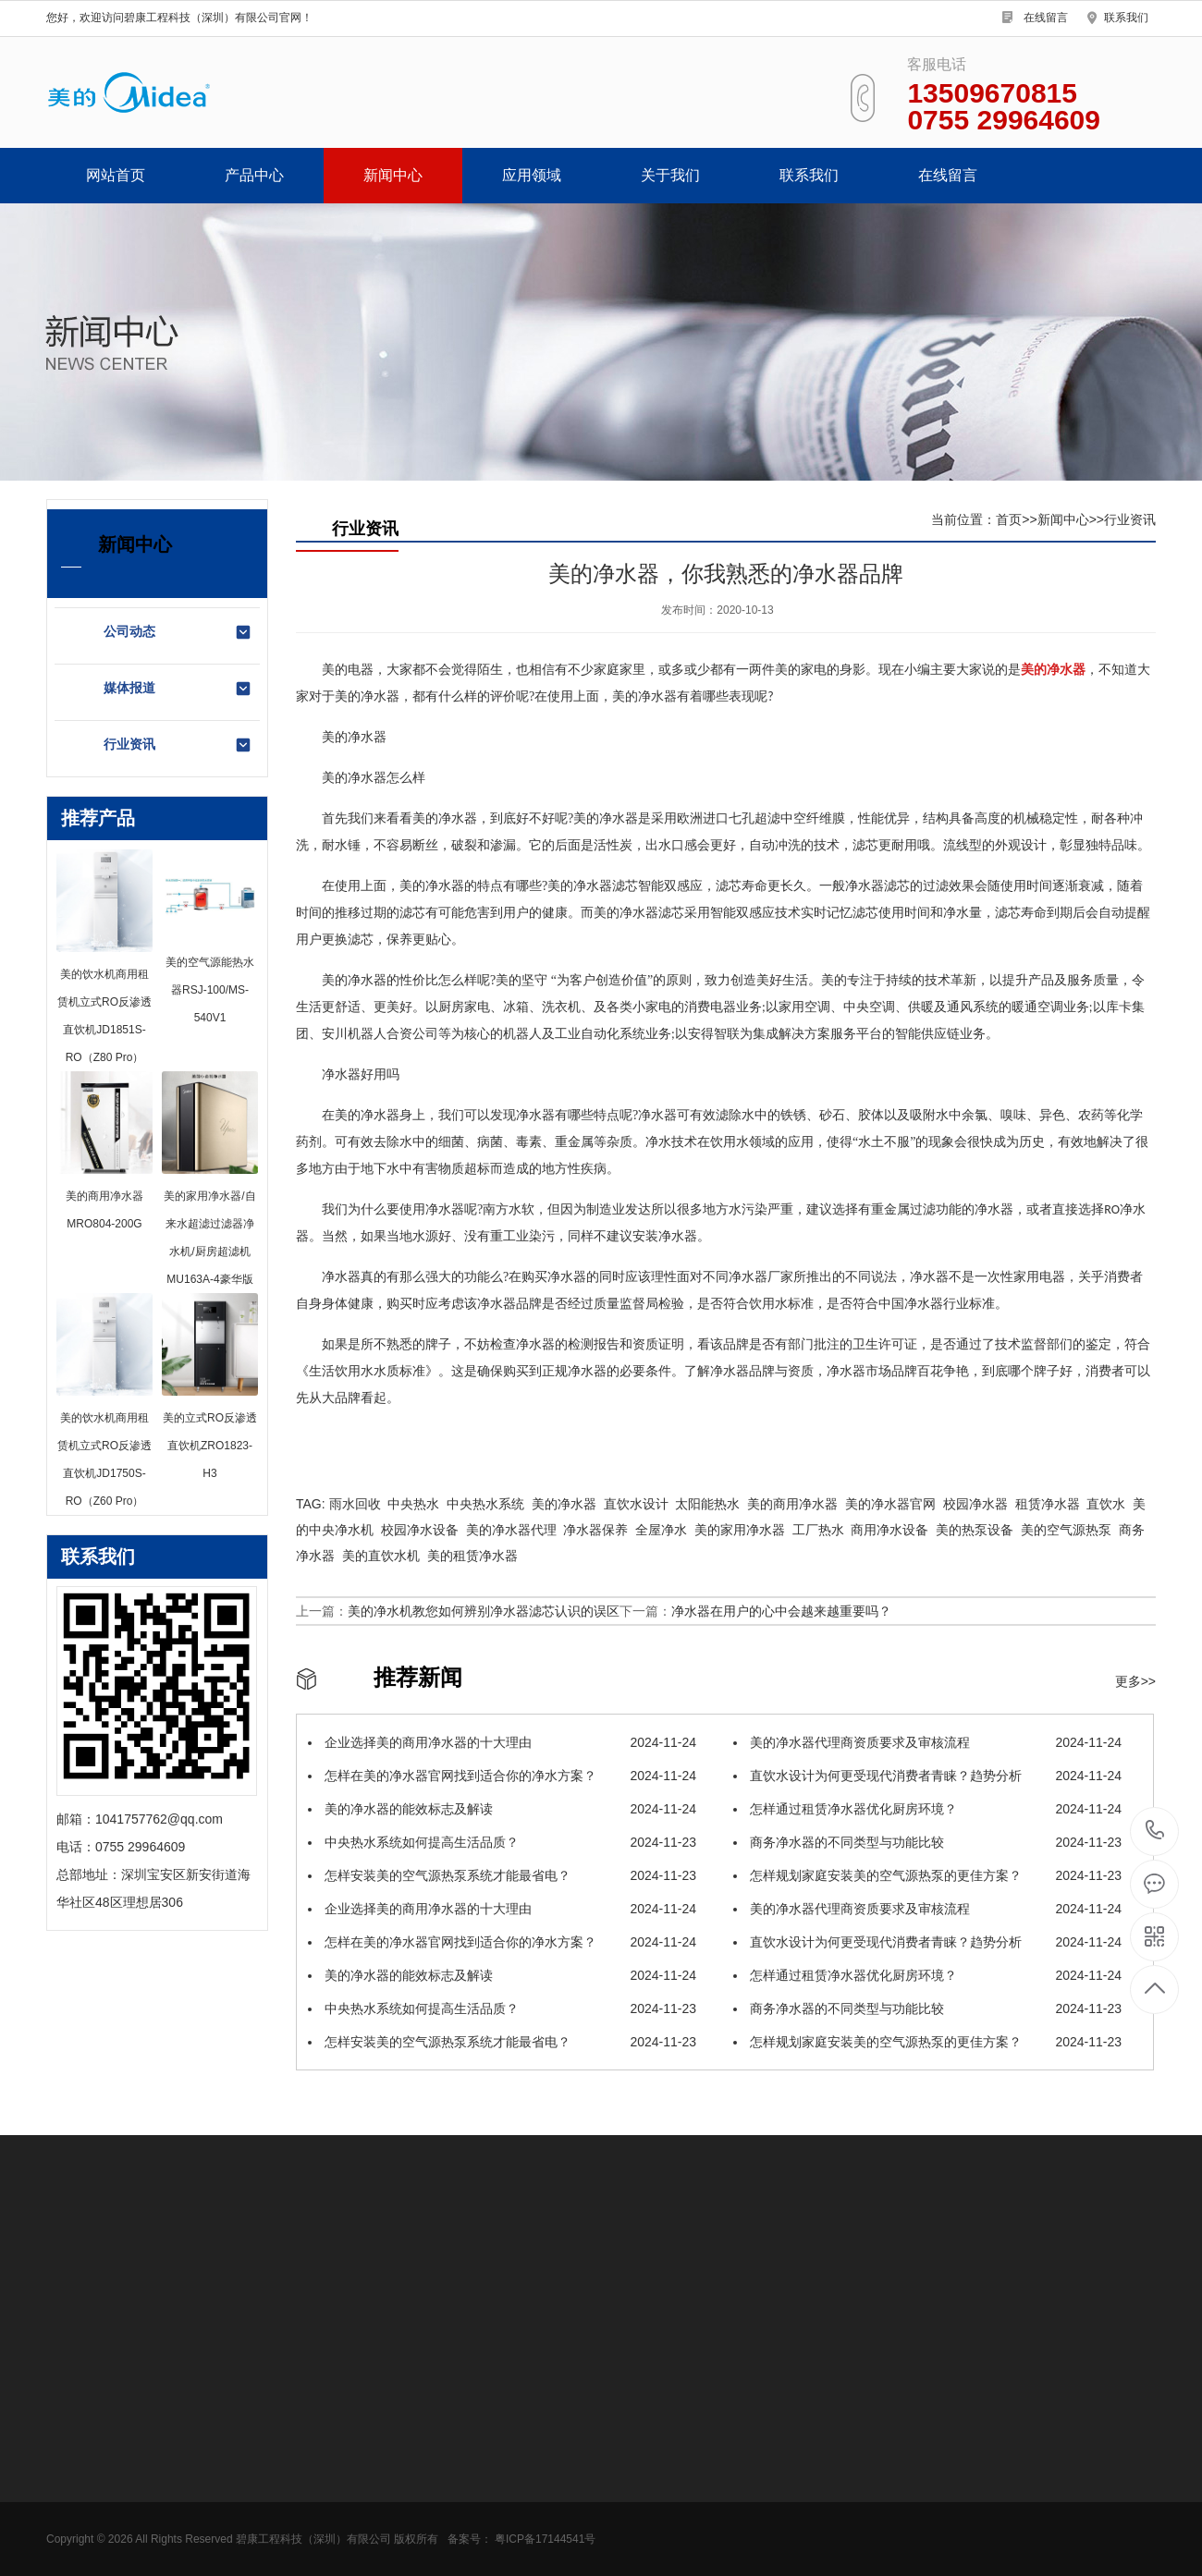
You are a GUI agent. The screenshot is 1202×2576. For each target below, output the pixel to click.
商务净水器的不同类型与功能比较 (927, 1842)
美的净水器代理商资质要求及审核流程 (927, 1742)
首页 (1009, 519)
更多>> (1135, 1681)
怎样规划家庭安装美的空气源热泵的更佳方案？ (927, 1875)
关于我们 (670, 175)
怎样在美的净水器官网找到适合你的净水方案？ (502, 1775)
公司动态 (178, 632)
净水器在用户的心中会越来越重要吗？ (781, 1611)
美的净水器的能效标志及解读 (502, 1808)
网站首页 (115, 175)
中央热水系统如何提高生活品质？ (502, 1842)
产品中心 (254, 175)
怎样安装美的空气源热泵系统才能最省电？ (502, 1875)
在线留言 (1046, 17)
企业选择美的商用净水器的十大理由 (502, 1742)
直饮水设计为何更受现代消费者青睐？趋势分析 (927, 1775)
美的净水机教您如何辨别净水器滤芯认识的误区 (483, 1611)
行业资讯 (178, 745)
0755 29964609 (1155, 1831)
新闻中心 (393, 175)
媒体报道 (178, 688)
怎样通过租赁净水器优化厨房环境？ (927, 1808)
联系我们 (1126, 17)
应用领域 (531, 175)
